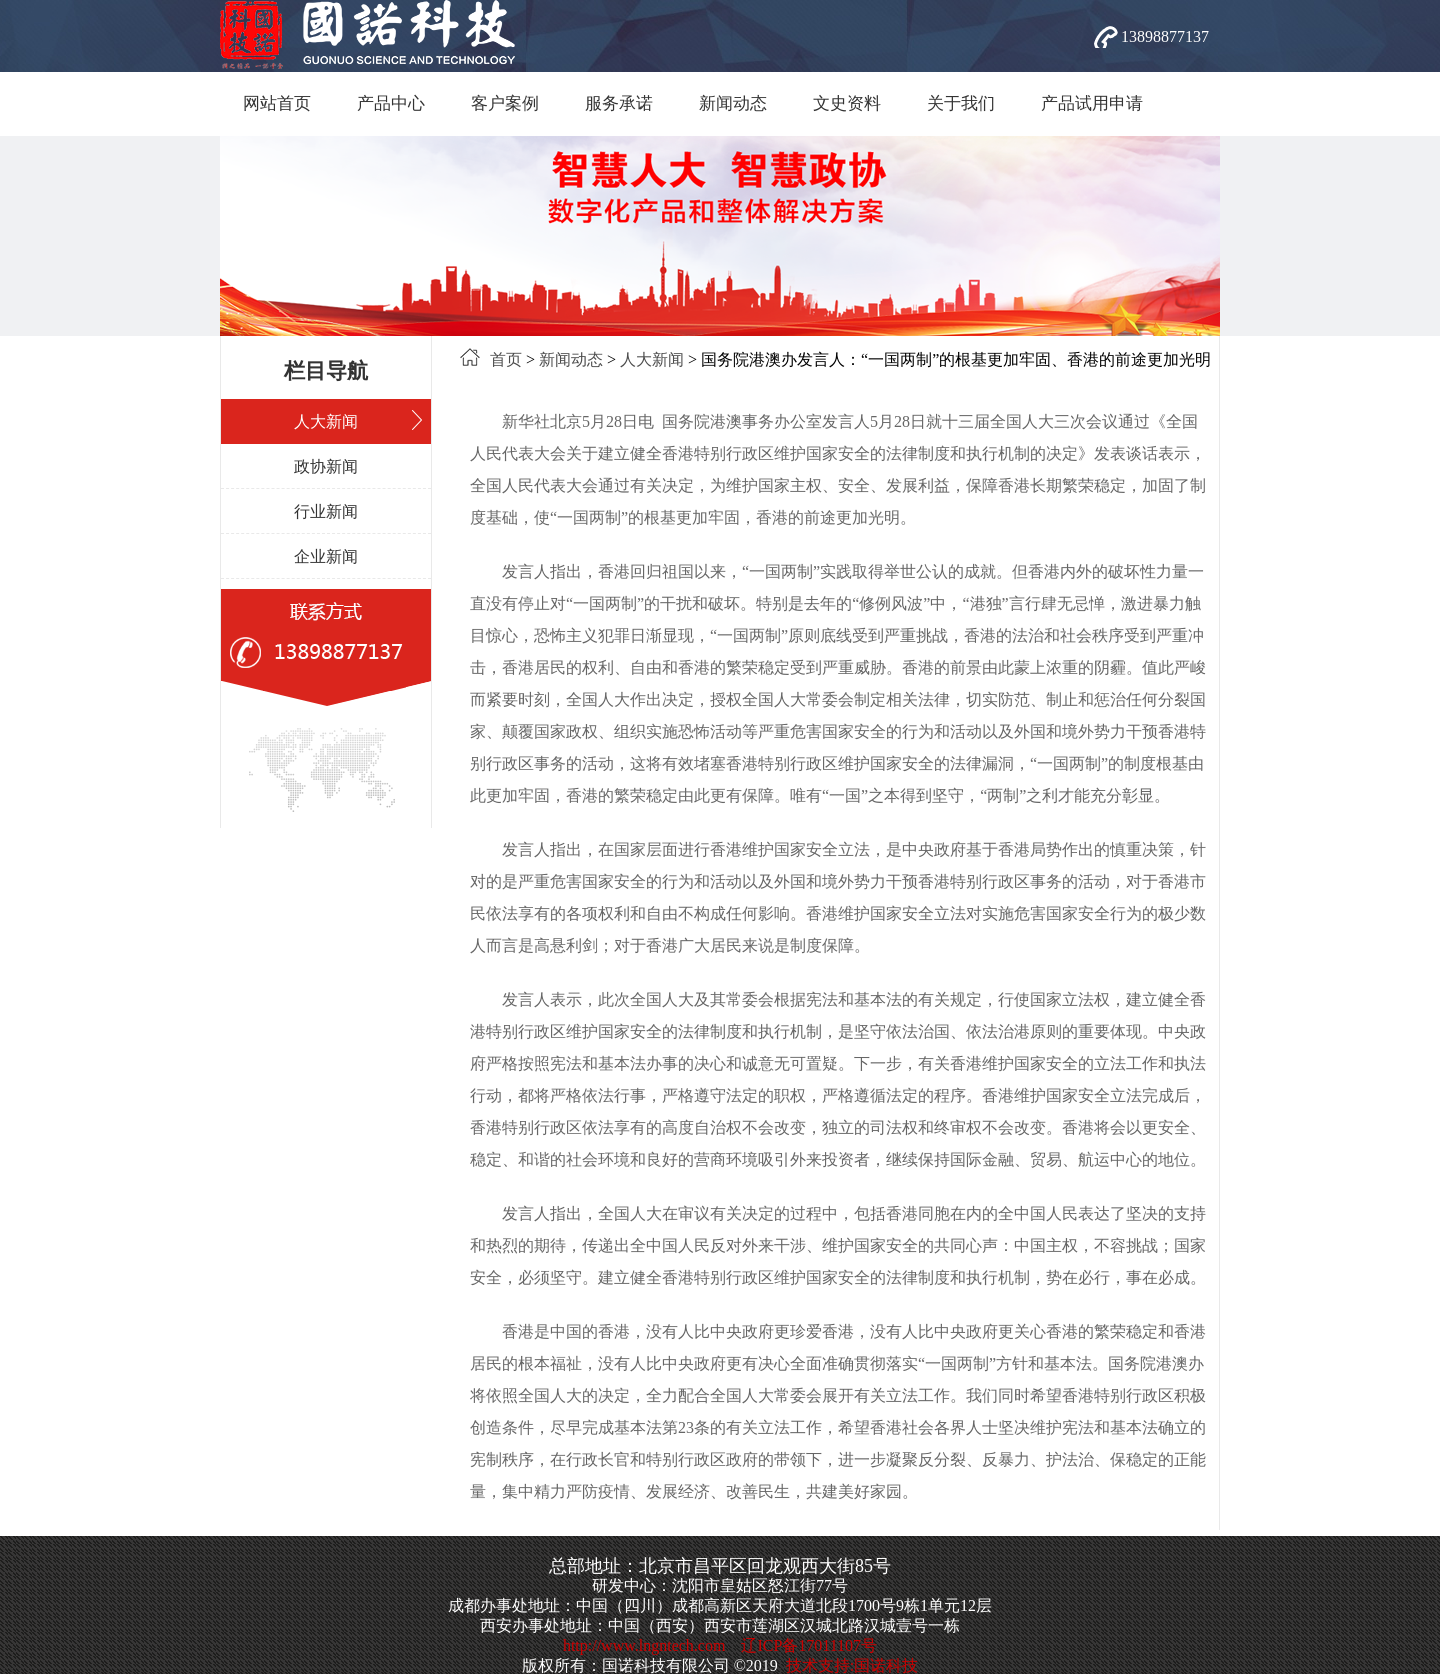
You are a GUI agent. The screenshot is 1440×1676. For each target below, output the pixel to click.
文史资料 (847, 103)
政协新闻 (326, 466)
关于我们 (961, 103)
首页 (506, 359)
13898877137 (1165, 36)
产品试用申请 (1092, 103)
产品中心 (391, 103)
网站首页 (277, 103)
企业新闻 (326, 556)
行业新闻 (326, 511)
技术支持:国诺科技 (852, 1665)
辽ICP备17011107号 (809, 1645)
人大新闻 (326, 421)
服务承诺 (619, 103)
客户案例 (505, 103)
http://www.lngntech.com (644, 1645)
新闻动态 (733, 103)
